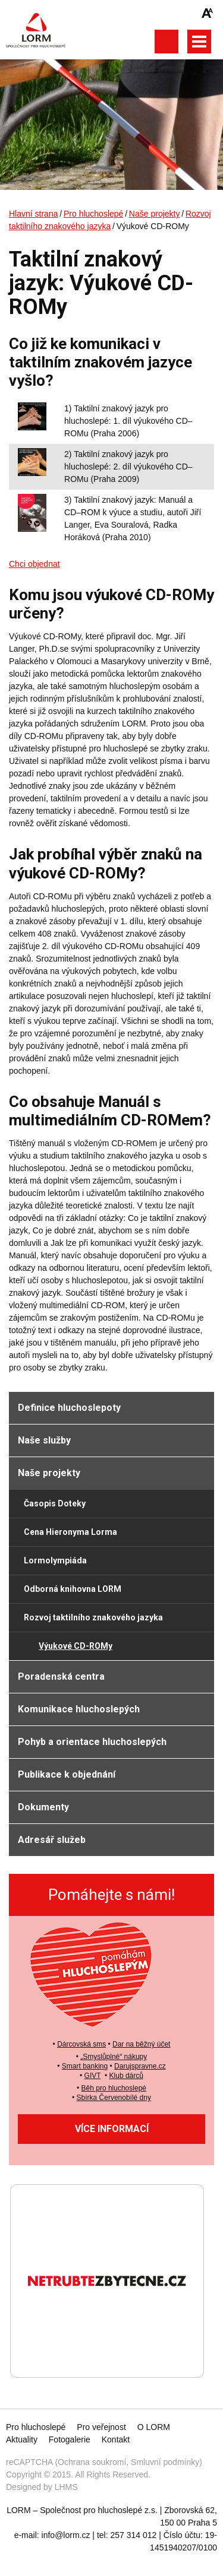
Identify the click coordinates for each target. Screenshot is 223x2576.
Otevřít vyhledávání (166, 41)
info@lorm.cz (66, 2535)
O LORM (153, 2427)
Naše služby (44, 1440)
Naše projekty (154, 213)
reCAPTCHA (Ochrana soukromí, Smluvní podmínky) (104, 2462)
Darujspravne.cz (140, 2066)
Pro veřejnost (101, 2427)
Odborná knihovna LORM (72, 1589)
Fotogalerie (69, 2439)
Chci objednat (34, 564)
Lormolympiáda (55, 1560)
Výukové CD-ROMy (75, 1646)
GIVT (92, 2075)
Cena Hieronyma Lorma (70, 1532)
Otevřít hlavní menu (199, 41)
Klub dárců (126, 2075)
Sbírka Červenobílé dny (114, 2097)
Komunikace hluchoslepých (79, 1709)
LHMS (66, 2487)
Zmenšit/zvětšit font (207, 13)
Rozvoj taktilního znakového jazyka (93, 1617)
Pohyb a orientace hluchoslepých (92, 1741)
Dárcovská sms (81, 2044)
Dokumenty (43, 1807)
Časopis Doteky (55, 1503)
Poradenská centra (61, 1676)
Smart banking (85, 2066)
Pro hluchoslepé (93, 213)
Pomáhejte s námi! (111, 1895)
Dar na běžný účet (141, 2044)
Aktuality (21, 2439)
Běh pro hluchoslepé (113, 2088)
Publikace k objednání (66, 1774)
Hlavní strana (33, 213)
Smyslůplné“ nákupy (115, 2056)
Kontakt (116, 2439)
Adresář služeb (52, 1839)
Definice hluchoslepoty (69, 1407)
